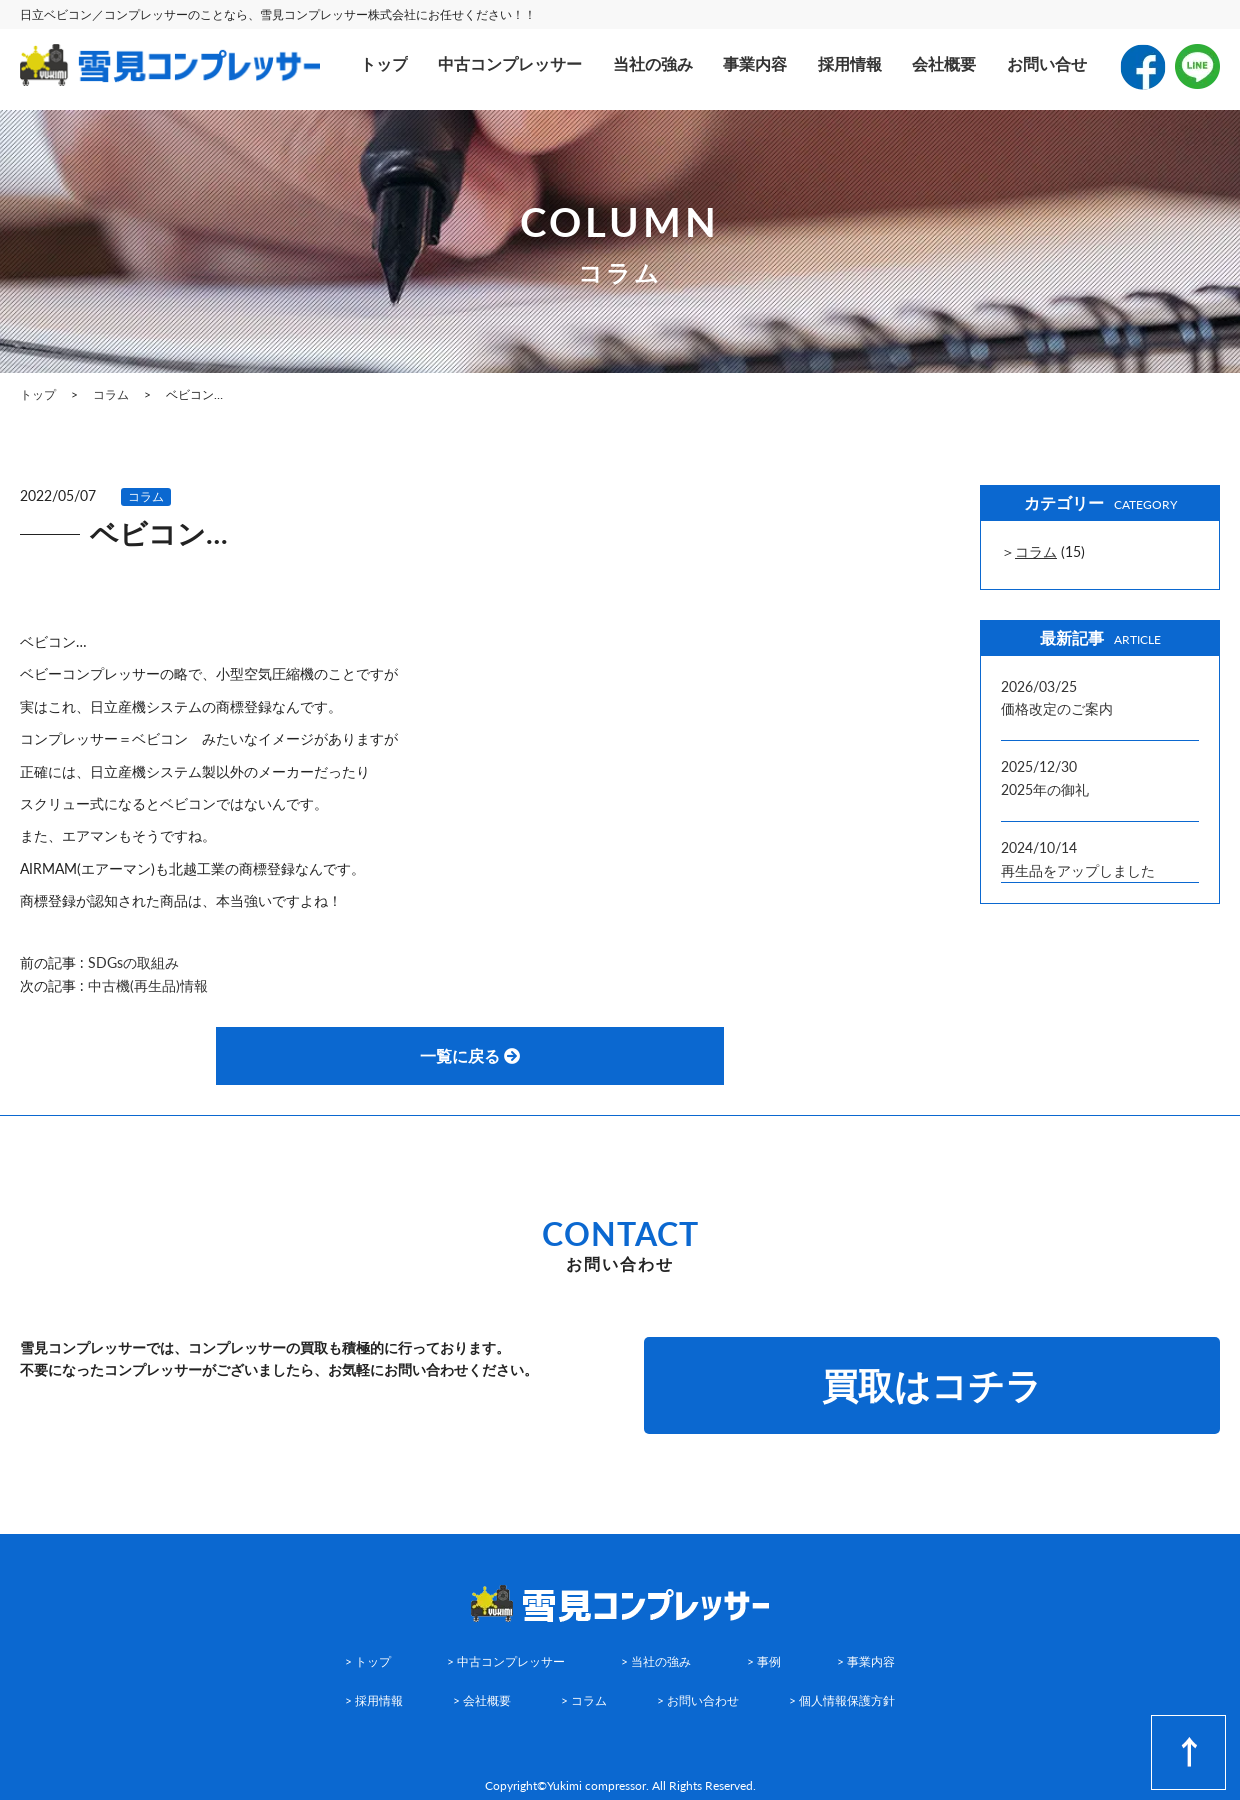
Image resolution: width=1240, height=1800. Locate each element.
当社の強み (653, 63)
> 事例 (764, 1661)
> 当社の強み (656, 1661)
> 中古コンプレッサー (506, 1661)
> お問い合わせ (698, 1700)
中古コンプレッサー (510, 63)
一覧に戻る (470, 1055)
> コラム (584, 1700)
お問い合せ (1047, 63)
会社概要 (944, 63)
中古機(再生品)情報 (148, 985)
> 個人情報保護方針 (842, 1700)
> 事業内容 (866, 1661)
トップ (384, 63)
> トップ (368, 1661)
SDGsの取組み (133, 962)
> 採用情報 (374, 1700)
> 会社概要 (482, 1700)
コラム (146, 496)
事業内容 (755, 63)
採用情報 (850, 63)
